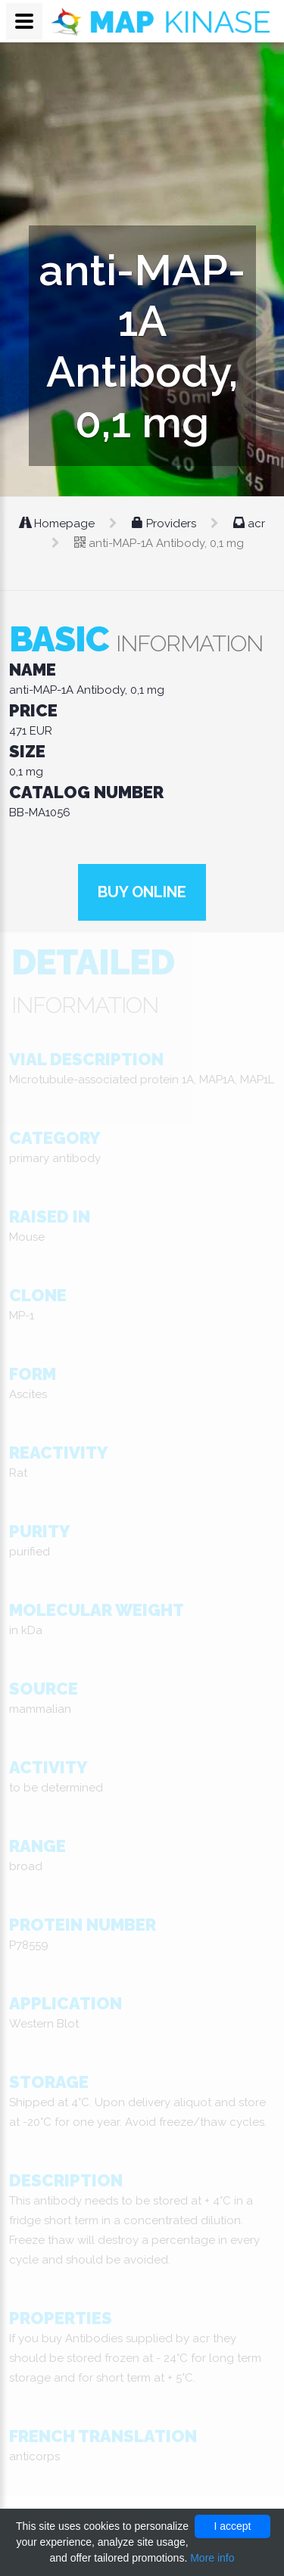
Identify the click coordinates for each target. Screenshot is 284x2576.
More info (212, 2558)
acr (249, 523)
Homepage (59, 523)
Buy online (142, 892)
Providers (165, 523)
